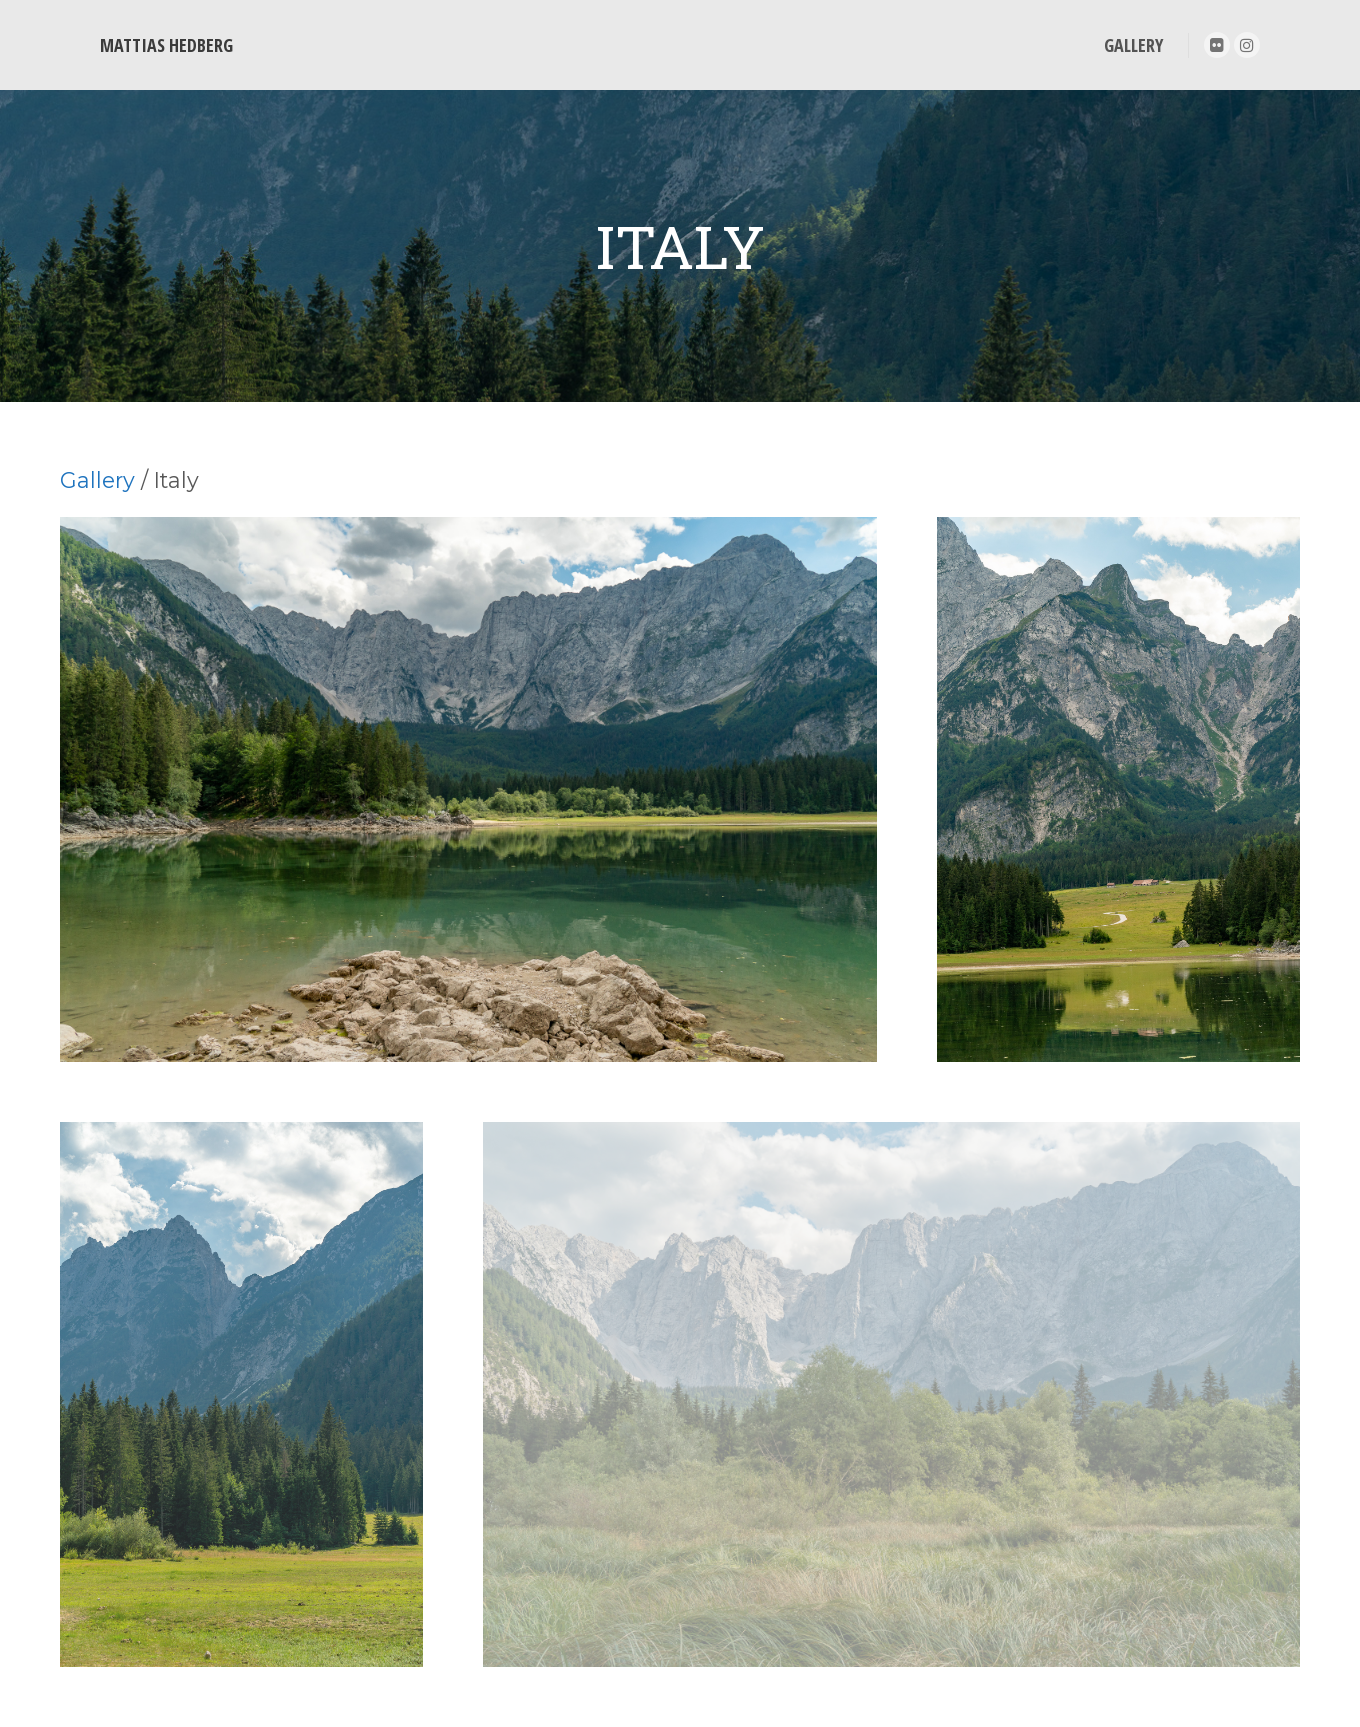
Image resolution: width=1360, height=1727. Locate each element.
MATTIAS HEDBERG (166, 45)
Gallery (97, 480)
